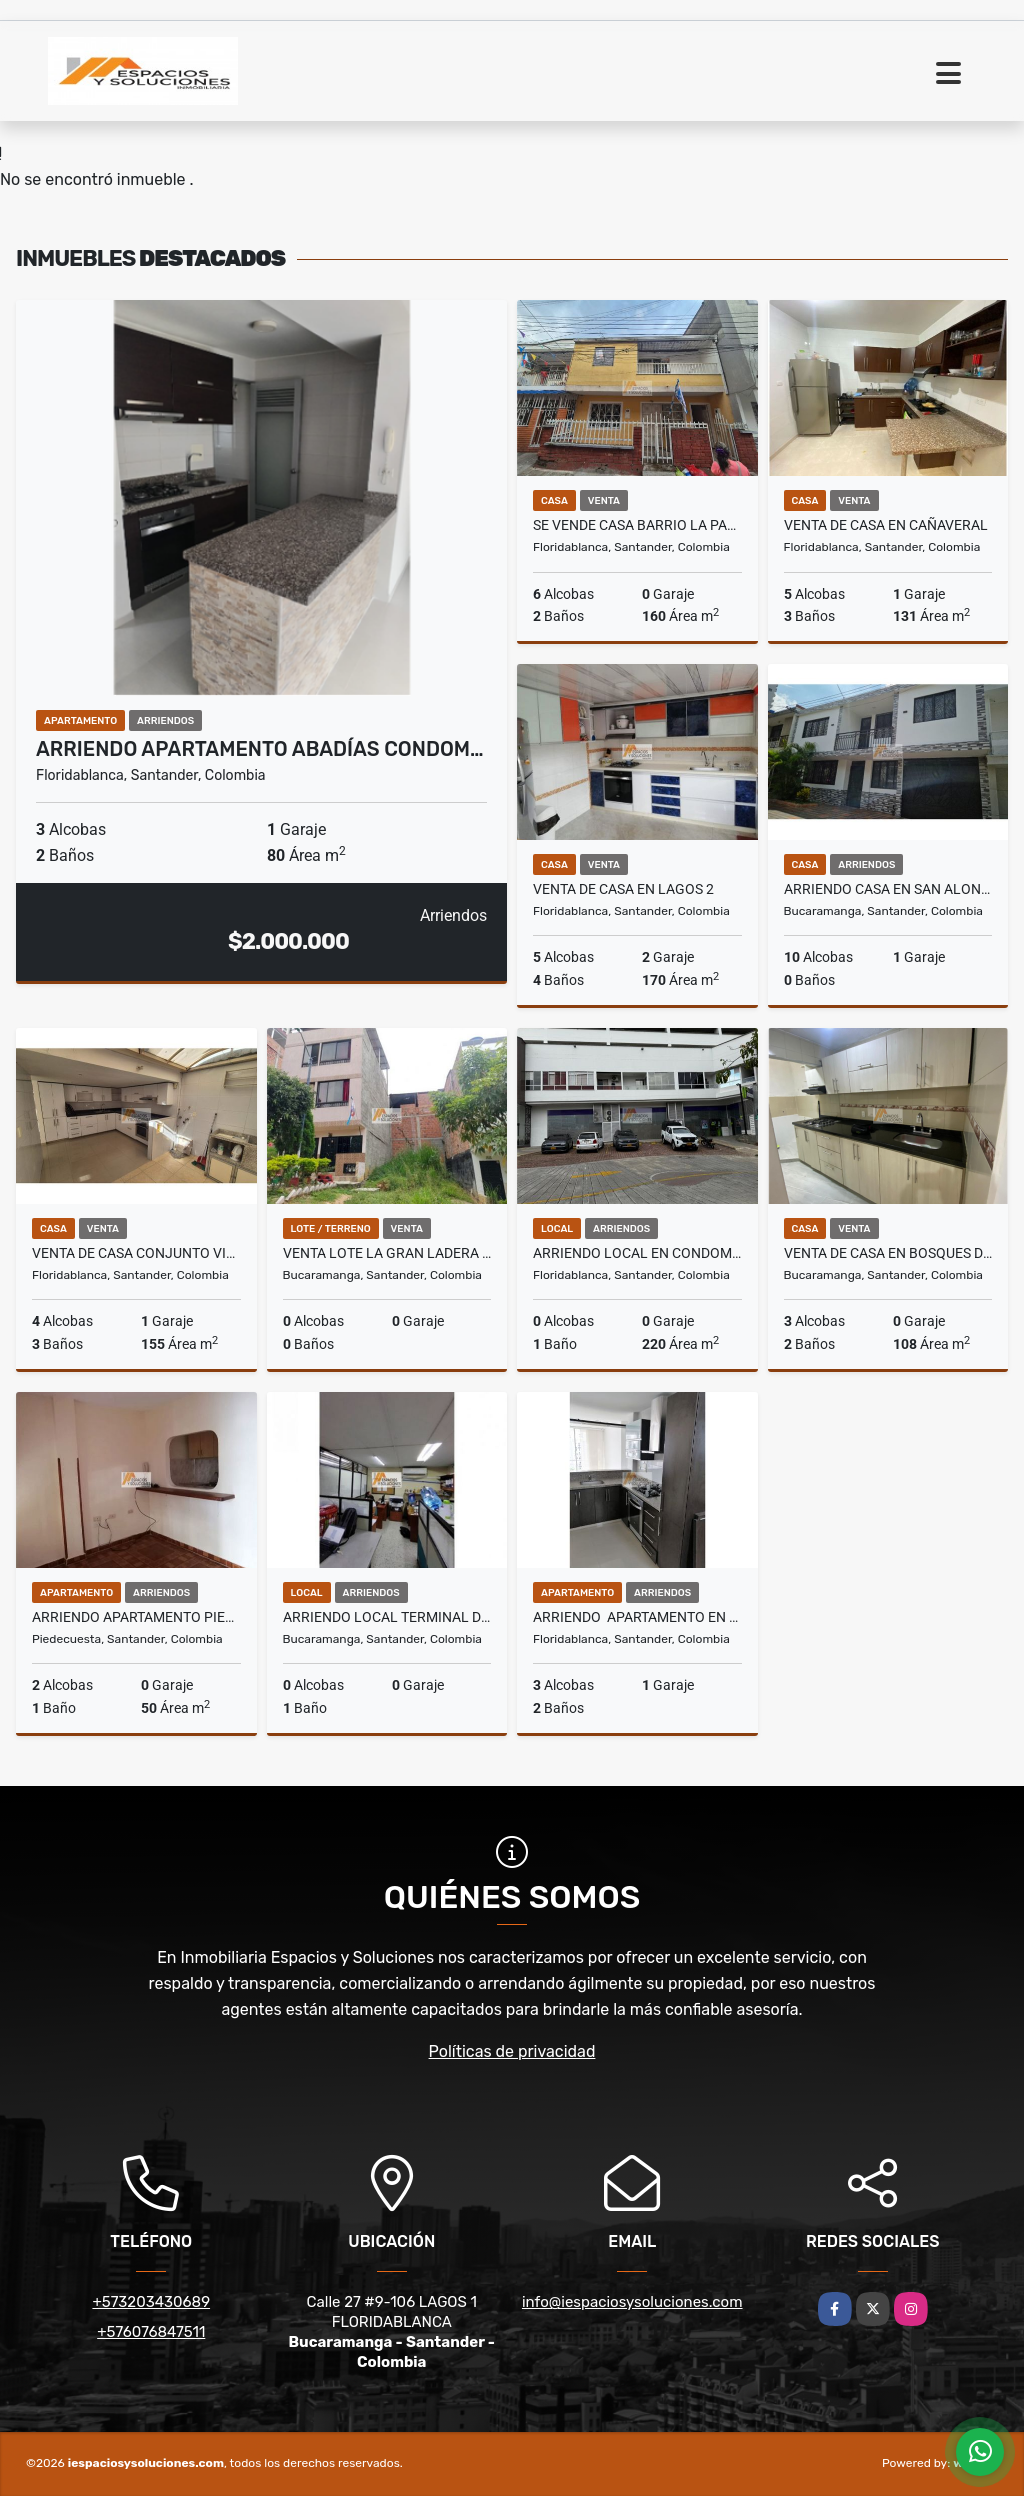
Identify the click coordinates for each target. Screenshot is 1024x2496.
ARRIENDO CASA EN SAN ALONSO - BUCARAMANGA (888, 889)
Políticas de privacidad (512, 2051)
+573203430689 (151, 2302)
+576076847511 (151, 2332)
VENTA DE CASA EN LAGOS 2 (623, 889)
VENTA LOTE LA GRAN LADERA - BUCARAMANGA (387, 1253)
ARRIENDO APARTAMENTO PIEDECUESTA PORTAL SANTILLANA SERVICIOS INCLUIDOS (136, 1617)
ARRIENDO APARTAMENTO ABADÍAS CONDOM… (260, 749)
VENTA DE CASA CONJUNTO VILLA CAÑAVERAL (136, 1253)
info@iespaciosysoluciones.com (632, 2302)
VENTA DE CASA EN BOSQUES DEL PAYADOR (888, 1253)
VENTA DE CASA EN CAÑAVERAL (886, 525)
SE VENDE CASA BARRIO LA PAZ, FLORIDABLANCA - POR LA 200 (637, 525)
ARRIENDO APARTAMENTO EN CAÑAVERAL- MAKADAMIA (637, 1617)
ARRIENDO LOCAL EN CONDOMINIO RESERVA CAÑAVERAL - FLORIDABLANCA (637, 1253)
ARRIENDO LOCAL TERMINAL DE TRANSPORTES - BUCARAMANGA (387, 1617)
